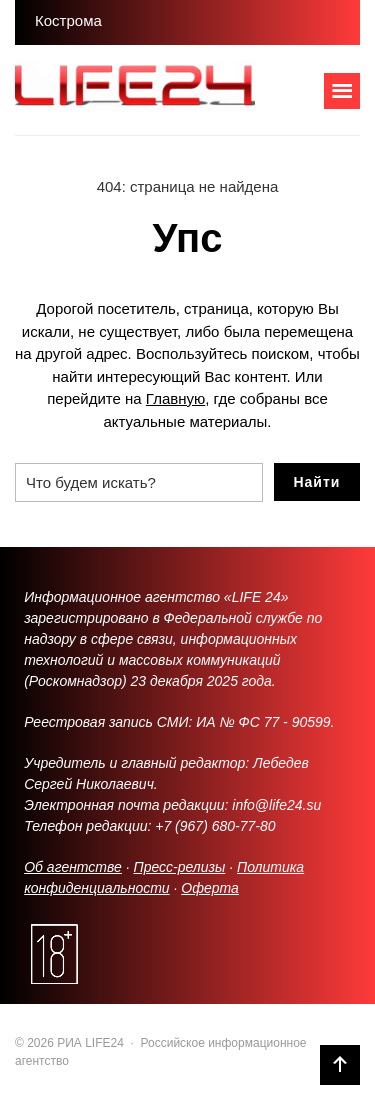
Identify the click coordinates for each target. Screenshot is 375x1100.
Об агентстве (73, 867)
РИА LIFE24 (165, 90)
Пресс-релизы (180, 867)
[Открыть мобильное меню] (342, 91)
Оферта (210, 888)
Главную (175, 398)
